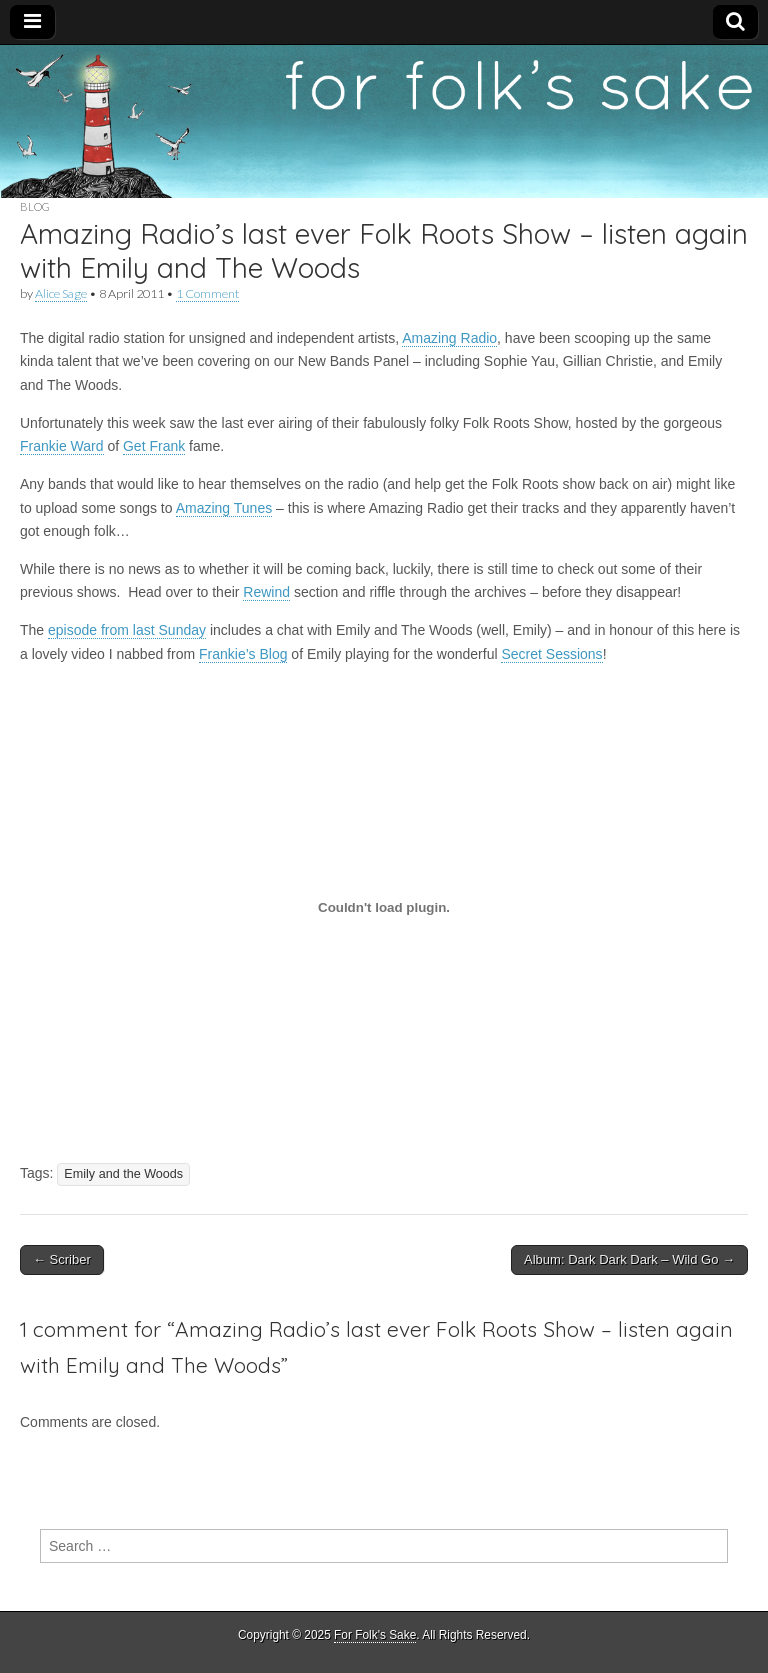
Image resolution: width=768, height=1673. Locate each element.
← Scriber (62, 1259)
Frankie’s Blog (243, 654)
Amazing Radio (449, 338)
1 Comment (207, 293)
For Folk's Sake (375, 1635)
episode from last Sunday (127, 630)
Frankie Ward (62, 446)
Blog (35, 206)
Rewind (266, 592)
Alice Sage (61, 293)
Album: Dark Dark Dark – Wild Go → (629, 1259)
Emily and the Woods (123, 1174)
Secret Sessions (551, 654)
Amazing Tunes (224, 508)
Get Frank (154, 446)
